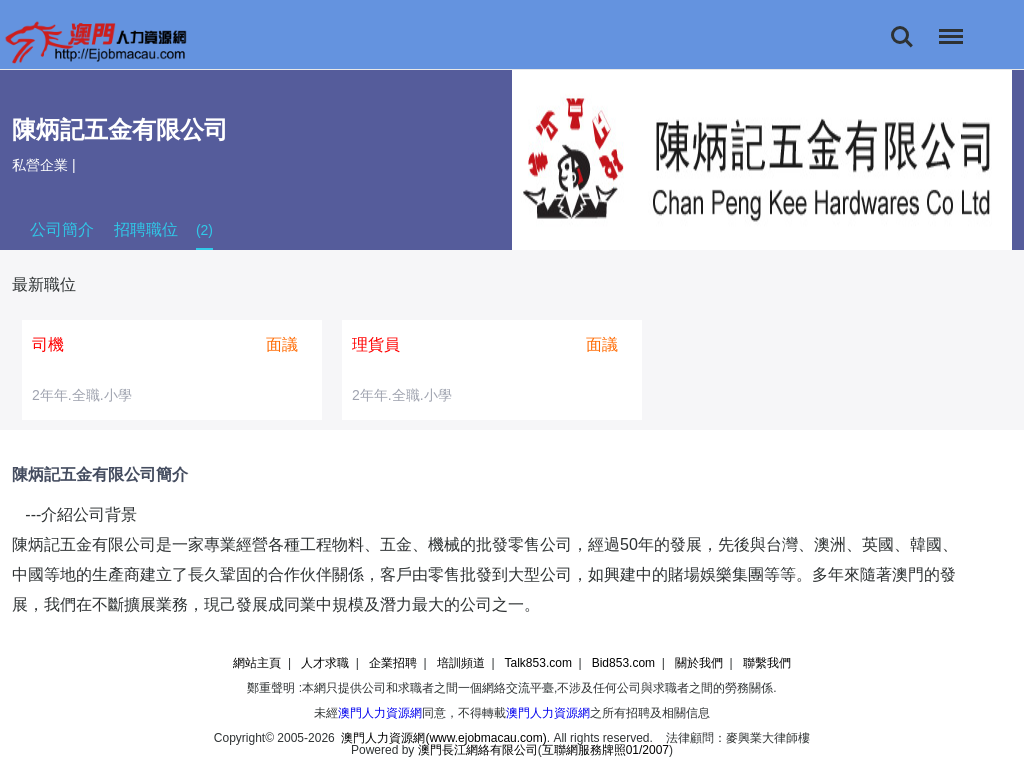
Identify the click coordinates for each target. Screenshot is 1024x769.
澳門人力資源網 (380, 713)
